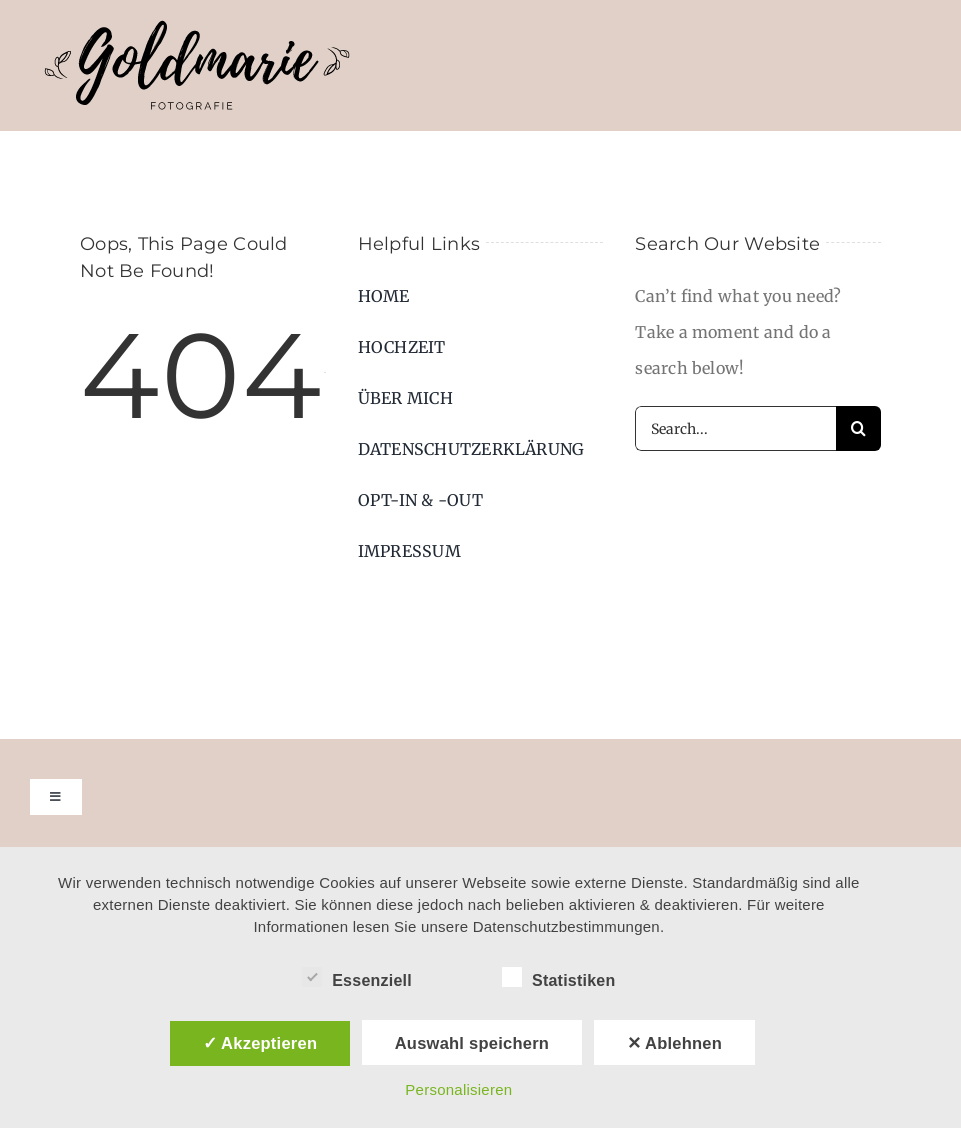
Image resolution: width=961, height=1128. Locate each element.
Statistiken (559, 978)
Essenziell (357, 978)
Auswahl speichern (472, 1043)
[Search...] (735, 428)
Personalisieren (458, 1089)
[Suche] (858, 428)
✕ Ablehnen (675, 1043)
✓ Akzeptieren (260, 1043)
